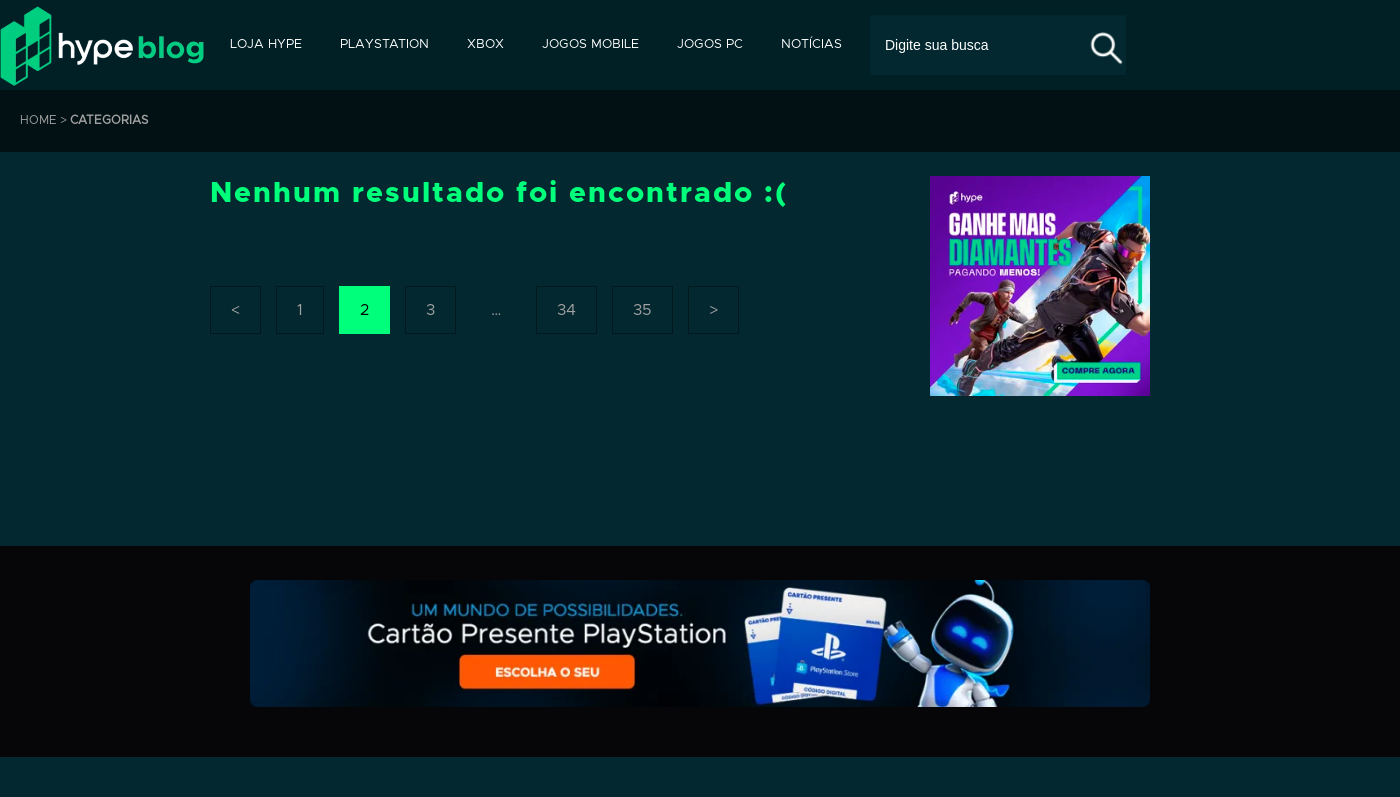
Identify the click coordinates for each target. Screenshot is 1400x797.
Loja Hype (266, 44)
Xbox (485, 44)
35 (642, 310)
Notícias (811, 44)
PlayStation (384, 44)
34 (566, 310)
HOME (38, 120)
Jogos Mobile (590, 44)
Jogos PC (710, 44)
